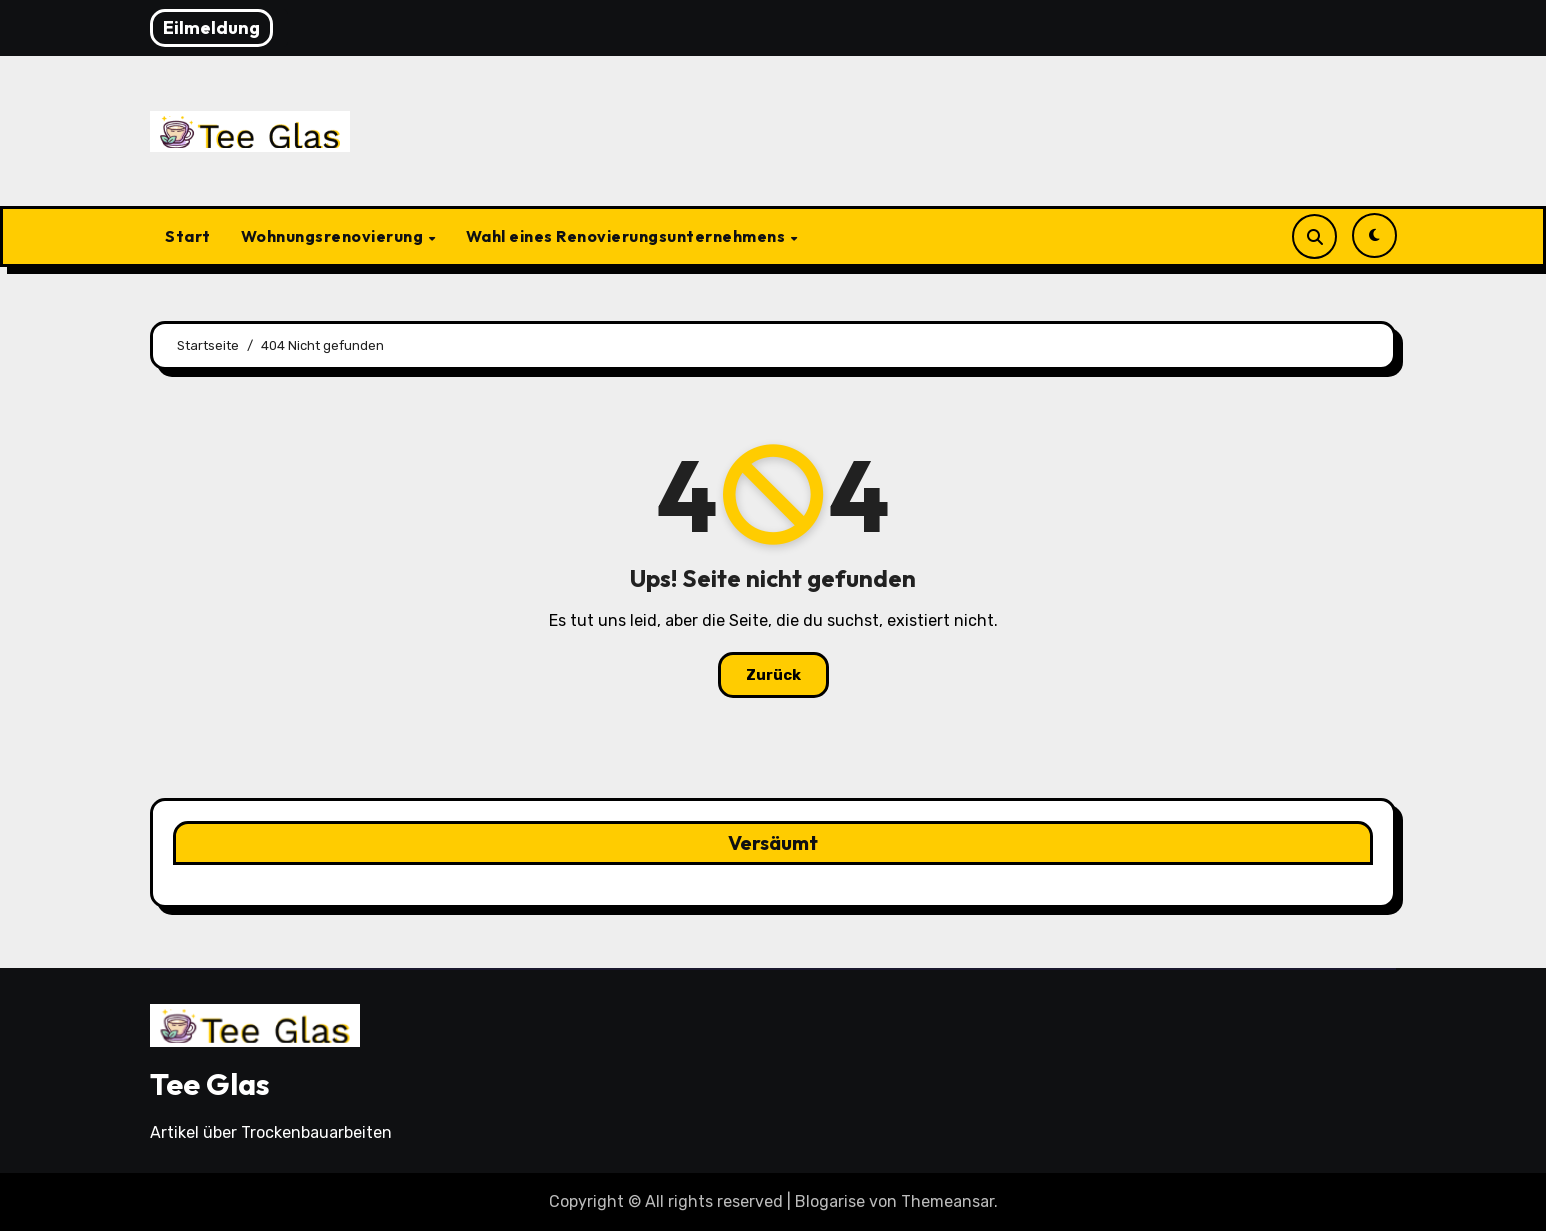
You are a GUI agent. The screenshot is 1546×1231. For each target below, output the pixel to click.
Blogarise (830, 1201)
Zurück (773, 675)
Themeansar (947, 1201)
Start (188, 236)
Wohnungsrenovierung (334, 236)
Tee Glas (210, 1084)
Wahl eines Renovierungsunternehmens (627, 236)
